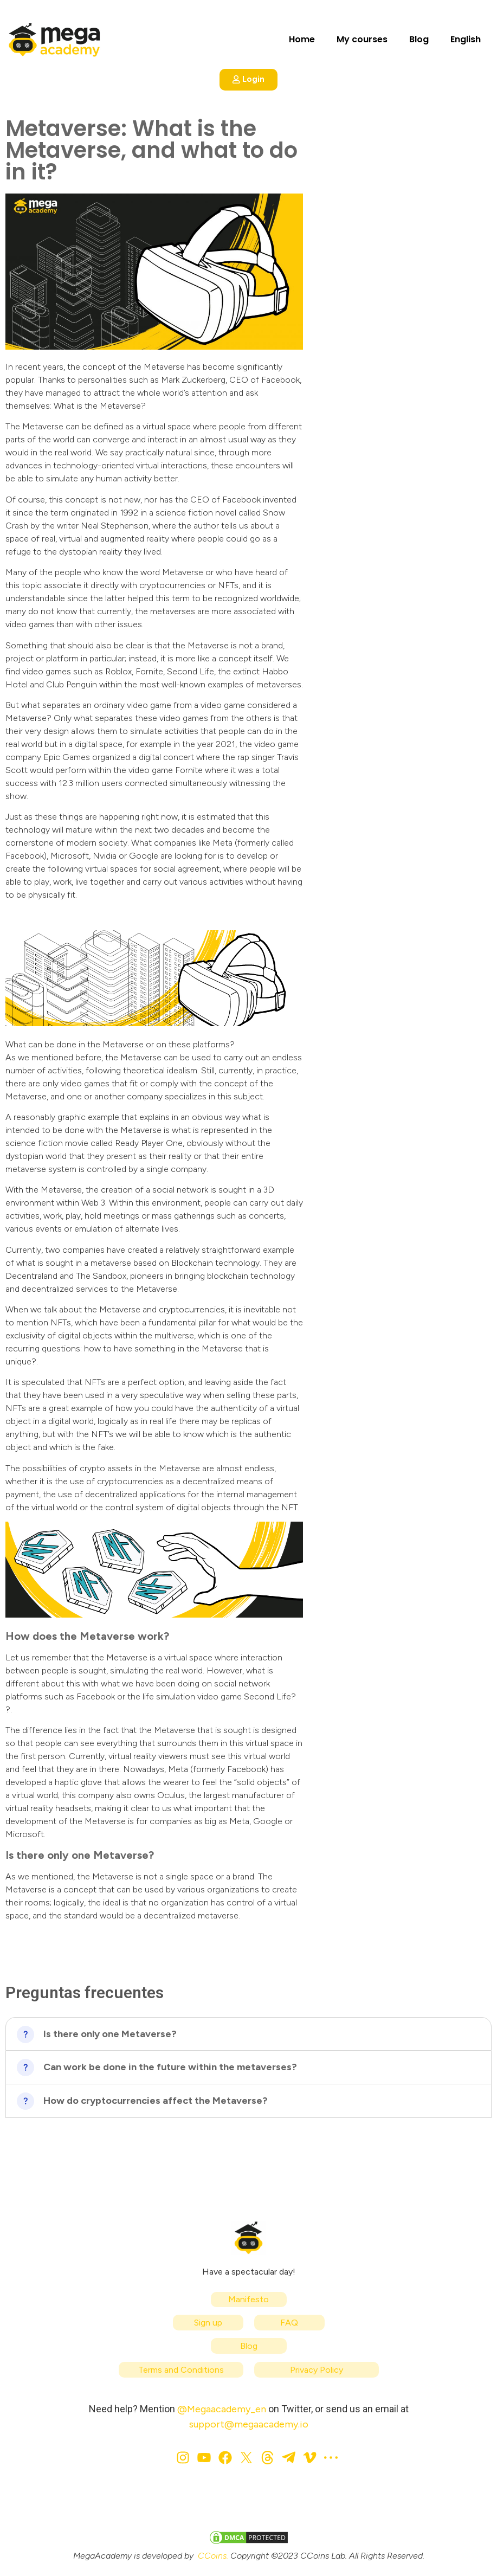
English (465, 39)
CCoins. (213, 2556)
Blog (419, 39)
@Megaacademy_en (221, 2409)
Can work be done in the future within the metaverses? (170, 2067)
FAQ (289, 2322)
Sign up (208, 2322)
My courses (362, 39)
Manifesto (248, 2299)
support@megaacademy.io (248, 2424)
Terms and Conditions (181, 2370)
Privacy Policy (316, 2370)
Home (302, 39)
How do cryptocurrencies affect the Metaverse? (155, 2101)
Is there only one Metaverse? (110, 2034)
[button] (248, 2034)
